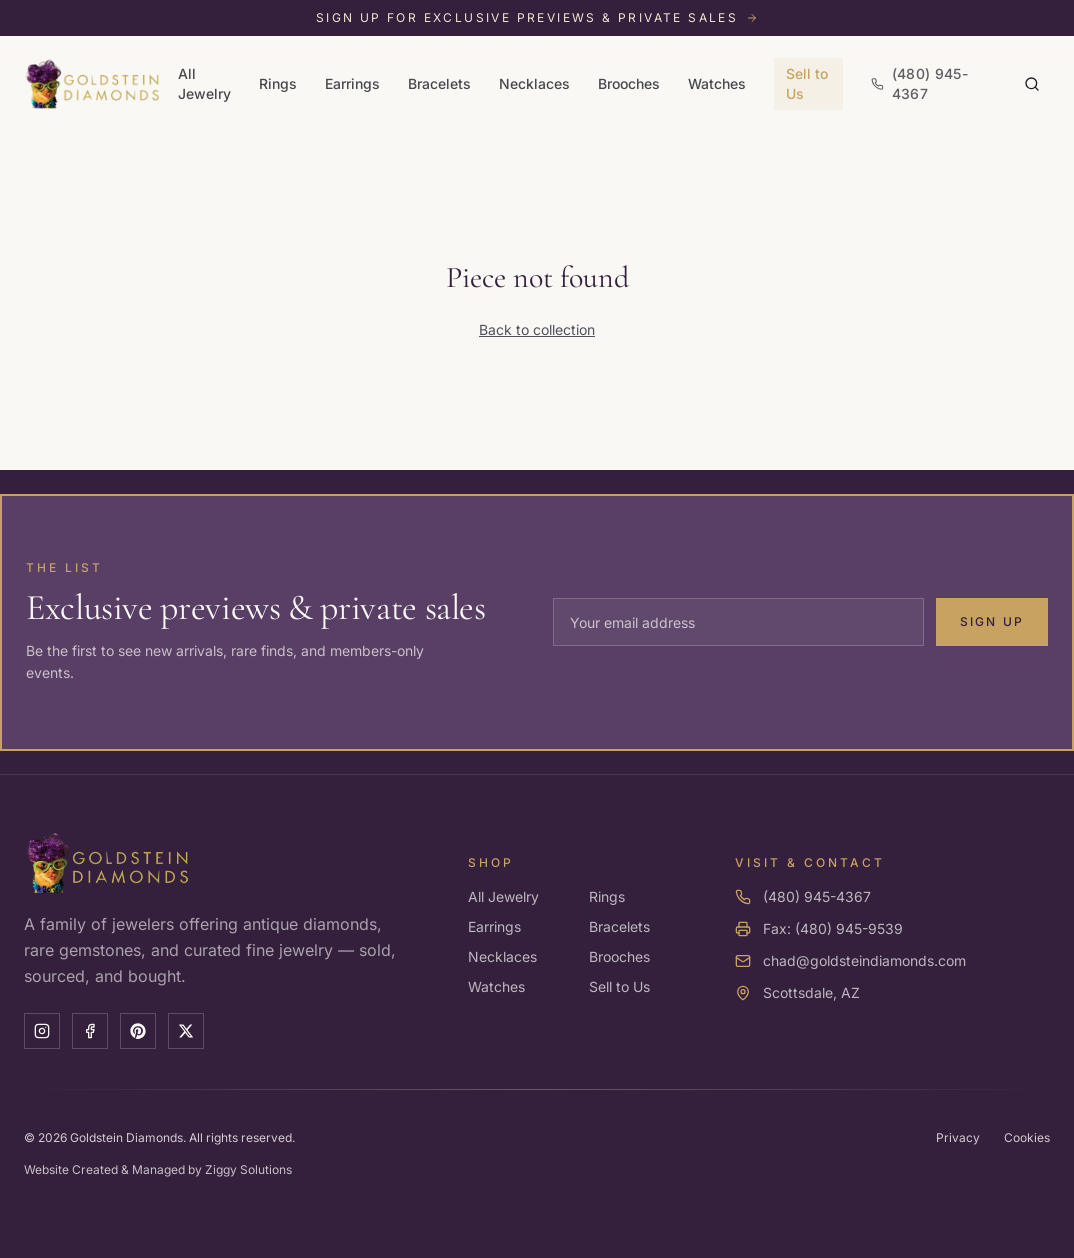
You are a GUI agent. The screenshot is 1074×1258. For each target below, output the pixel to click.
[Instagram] (42, 1031)
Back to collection (537, 329)
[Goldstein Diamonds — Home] (93, 84)
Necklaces (534, 83)
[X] (186, 1031)
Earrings (352, 83)
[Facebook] (90, 1031)
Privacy (958, 1137)
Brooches (629, 83)
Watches (717, 83)
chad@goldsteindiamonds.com (864, 960)
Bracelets (439, 83)
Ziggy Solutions (248, 1169)
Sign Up (992, 621)
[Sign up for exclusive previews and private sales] (537, 18)
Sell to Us (807, 83)
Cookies (1027, 1137)
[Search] (1032, 84)
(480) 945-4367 (817, 896)
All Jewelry (204, 83)
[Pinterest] (138, 1031)
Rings (278, 83)
